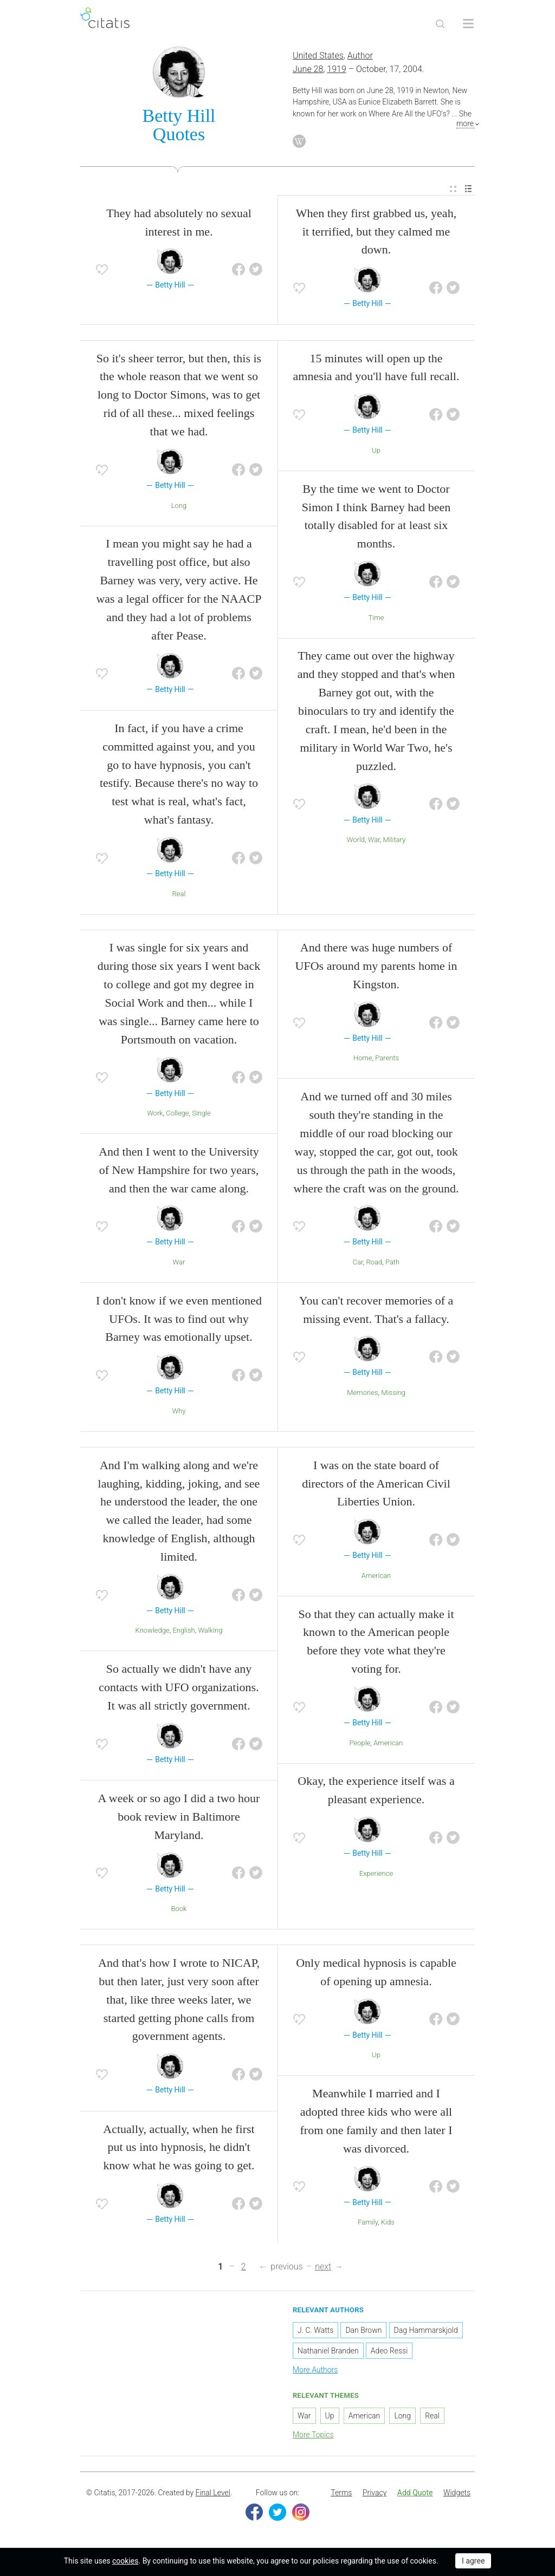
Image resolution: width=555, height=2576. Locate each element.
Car (358, 1263)
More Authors (315, 2370)
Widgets (456, 2494)
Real (179, 895)
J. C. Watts (315, 2331)
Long (179, 507)
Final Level (213, 2494)
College (177, 1115)
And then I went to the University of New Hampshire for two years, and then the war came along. (179, 1171)
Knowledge (152, 1632)
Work (155, 1115)
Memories (362, 1394)
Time (376, 619)
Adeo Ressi (389, 2351)
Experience (376, 1874)
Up (376, 451)
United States (318, 57)
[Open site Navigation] (468, 23)
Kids (388, 2223)
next (323, 2267)
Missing (393, 1394)
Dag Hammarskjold (426, 2331)
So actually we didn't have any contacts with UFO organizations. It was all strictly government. (179, 1689)
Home (362, 1059)
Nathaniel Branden (328, 2351)
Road (374, 1263)
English (183, 1632)
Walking (210, 1632)
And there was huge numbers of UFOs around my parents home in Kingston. (376, 967)
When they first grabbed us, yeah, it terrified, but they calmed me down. (376, 232)
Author (360, 57)
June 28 (308, 70)
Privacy (374, 2494)
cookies (125, 2561)
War (374, 841)
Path (392, 1263)
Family (368, 2223)
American (376, 1577)
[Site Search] (440, 23)
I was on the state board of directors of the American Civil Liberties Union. (376, 1484)
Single (201, 1115)
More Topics (313, 2435)
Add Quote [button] (415, 2494)
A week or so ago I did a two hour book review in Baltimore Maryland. (179, 1817)
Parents (387, 1059)
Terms (341, 2494)
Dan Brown (363, 2331)
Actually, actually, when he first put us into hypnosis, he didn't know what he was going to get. (178, 2148)
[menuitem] (453, 190)
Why (179, 1412)
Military (394, 841)
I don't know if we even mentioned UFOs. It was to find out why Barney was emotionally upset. (179, 1320)
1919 (336, 70)
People (360, 1744)
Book (179, 1910)
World (356, 841)
